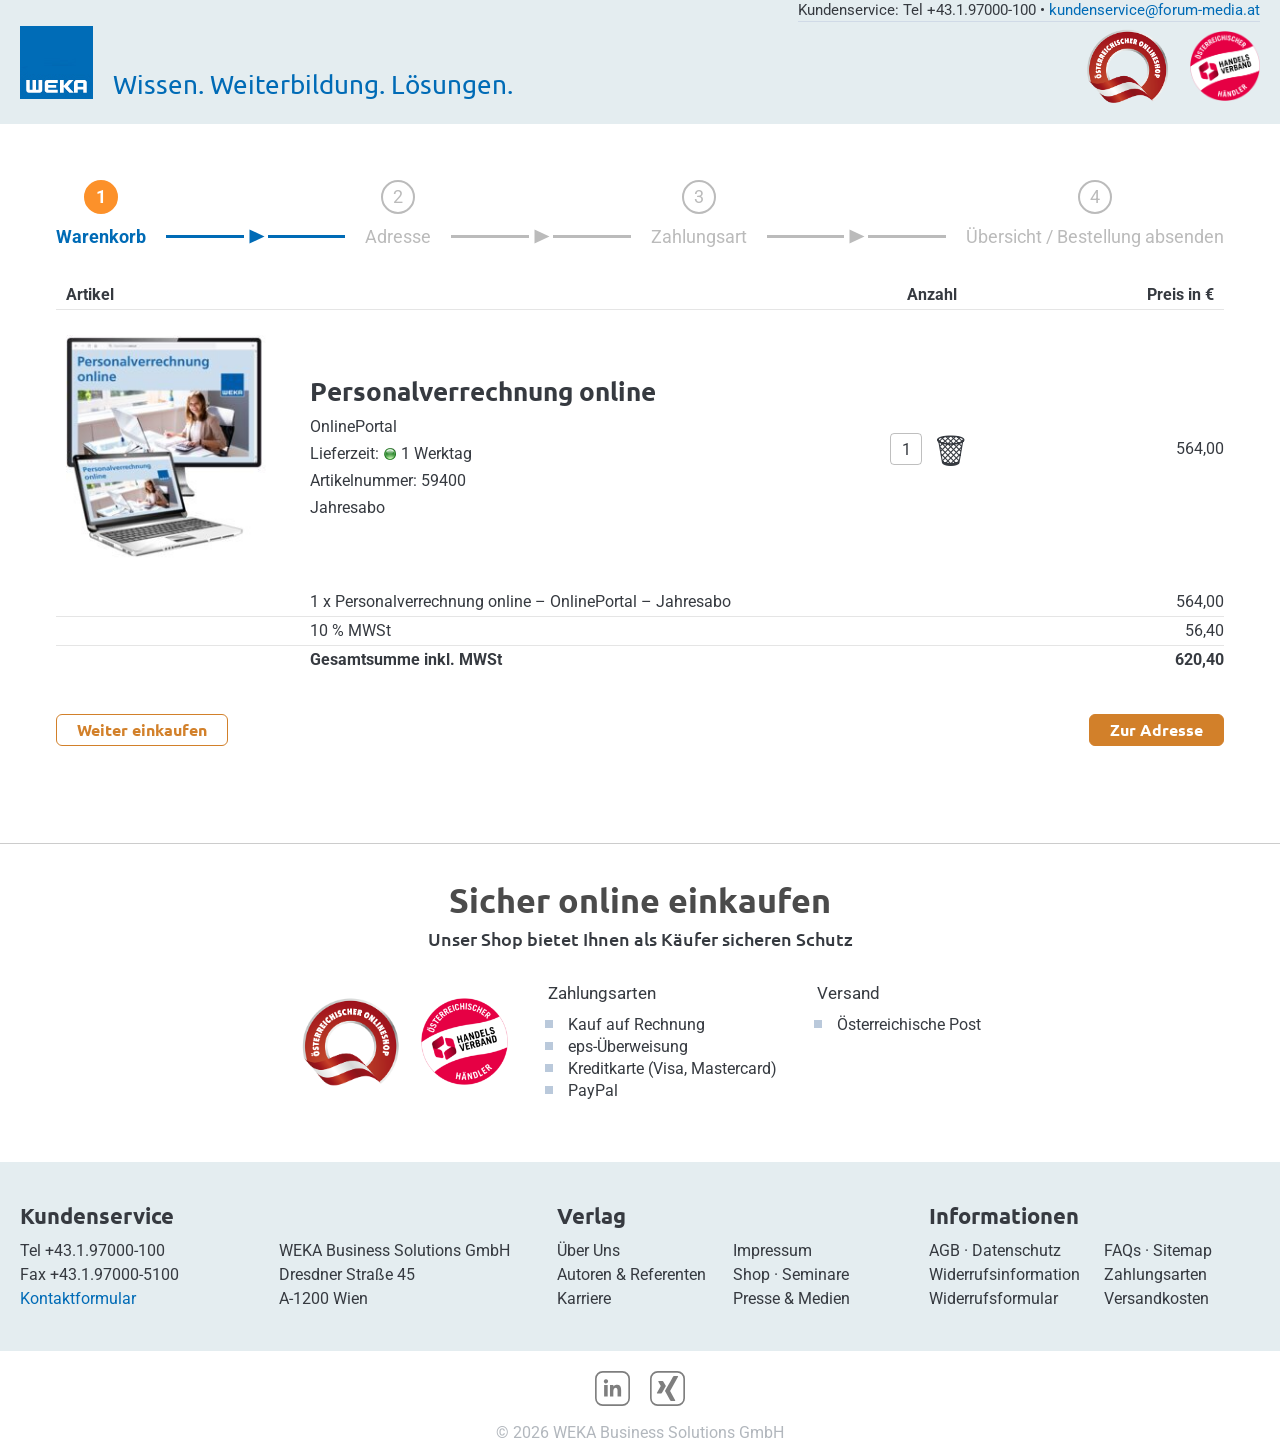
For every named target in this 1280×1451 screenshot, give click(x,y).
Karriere (584, 1298)
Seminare (815, 1274)
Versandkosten (1156, 1298)
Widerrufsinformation (1004, 1274)
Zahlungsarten (602, 993)
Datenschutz (1016, 1250)
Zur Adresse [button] (1156, 729)
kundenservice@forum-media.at (1154, 10)
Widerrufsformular (993, 1298)
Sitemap (1182, 1250)
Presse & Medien (791, 1298)
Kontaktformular (78, 1298)
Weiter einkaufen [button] (142, 729)
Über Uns (588, 1250)
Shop (751, 1274)
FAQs (1122, 1250)
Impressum (772, 1250)
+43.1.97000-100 (105, 1250)
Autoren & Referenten (631, 1274)
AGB (944, 1250)
